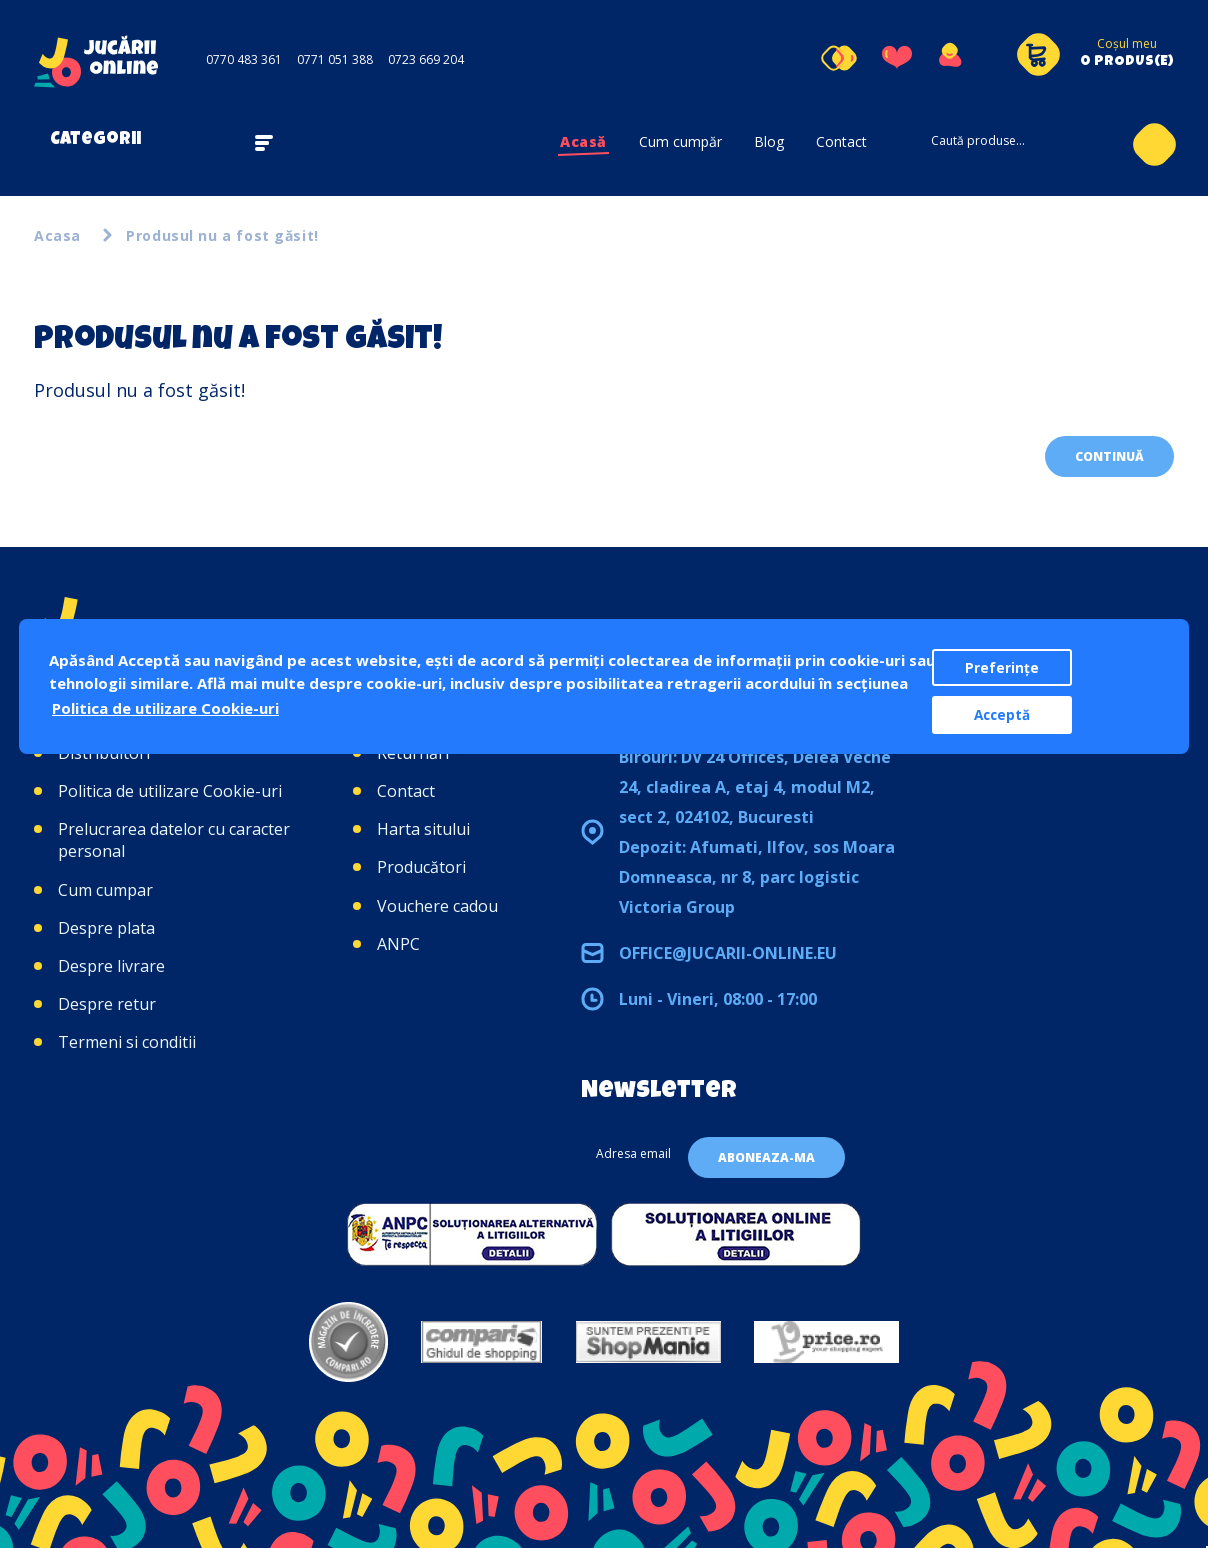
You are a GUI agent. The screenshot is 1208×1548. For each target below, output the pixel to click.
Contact (841, 141)
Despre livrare (111, 966)
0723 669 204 (426, 59)
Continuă (1109, 456)
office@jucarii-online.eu (728, 953)
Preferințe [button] (1002, 668)
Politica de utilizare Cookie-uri (170, 791)
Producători (421, 867)
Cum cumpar (105, 890)
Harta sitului (423, 829)
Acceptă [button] (1002, 715)
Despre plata (106, 928)
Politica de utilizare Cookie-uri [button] (165, 708)
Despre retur (107, 1004)
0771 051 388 (335, 59)
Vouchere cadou (437, 906)
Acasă (583, 141)
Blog (769, 141)
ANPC (398, 944)
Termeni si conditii (127, 1042)
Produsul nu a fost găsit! (222, 235)
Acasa (57, 235)
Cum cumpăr (680, 141)
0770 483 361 (244, 59)
